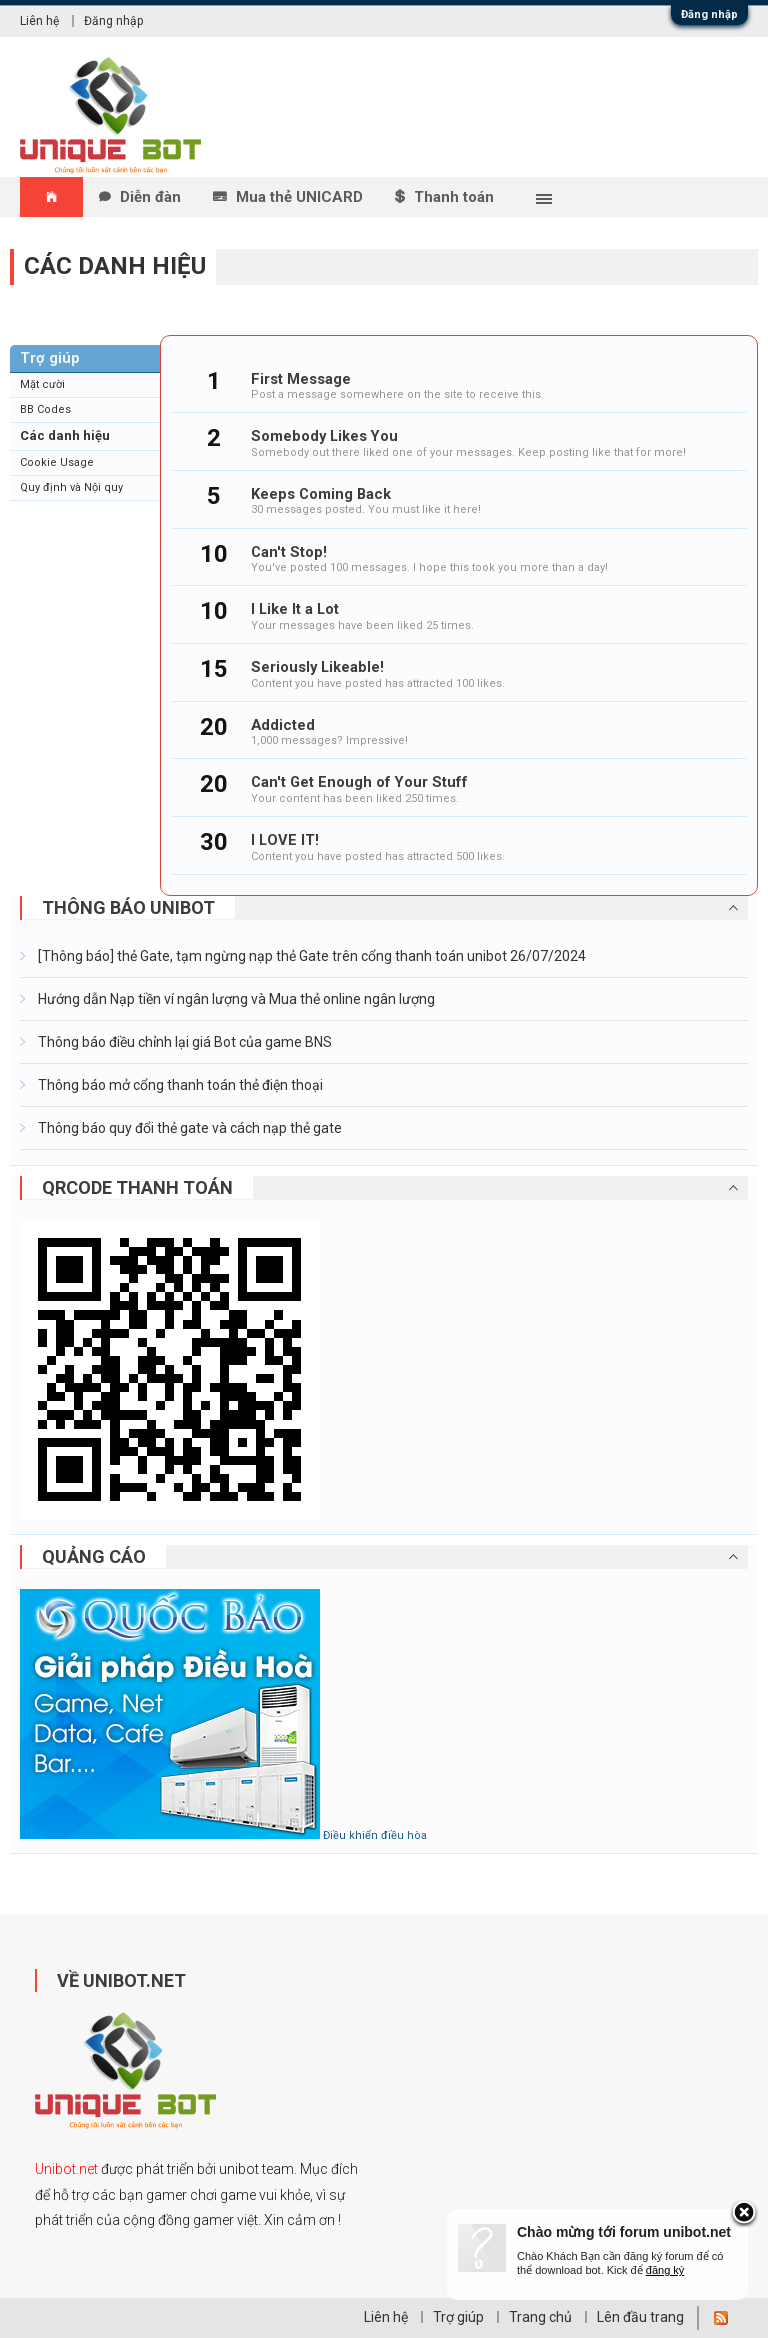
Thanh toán (454, 197)
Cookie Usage (57, 462)
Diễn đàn (150, 197)
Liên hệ (39, 21)
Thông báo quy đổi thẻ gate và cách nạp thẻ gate (188, 1128)
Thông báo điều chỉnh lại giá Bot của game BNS (183, 1042)
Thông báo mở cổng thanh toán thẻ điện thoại (179, 1085)
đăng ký (665, 2270)
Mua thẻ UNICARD (299, 197)
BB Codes (45, 409)
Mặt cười (42, 384)
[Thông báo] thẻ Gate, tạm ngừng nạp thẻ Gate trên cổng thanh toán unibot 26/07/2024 (310, 956)
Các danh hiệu (65, 435)
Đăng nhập (709, 14)
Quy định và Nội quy (71, 487)
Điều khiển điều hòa (375, 1835)
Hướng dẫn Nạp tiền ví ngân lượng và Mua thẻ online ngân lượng (235, 999)
